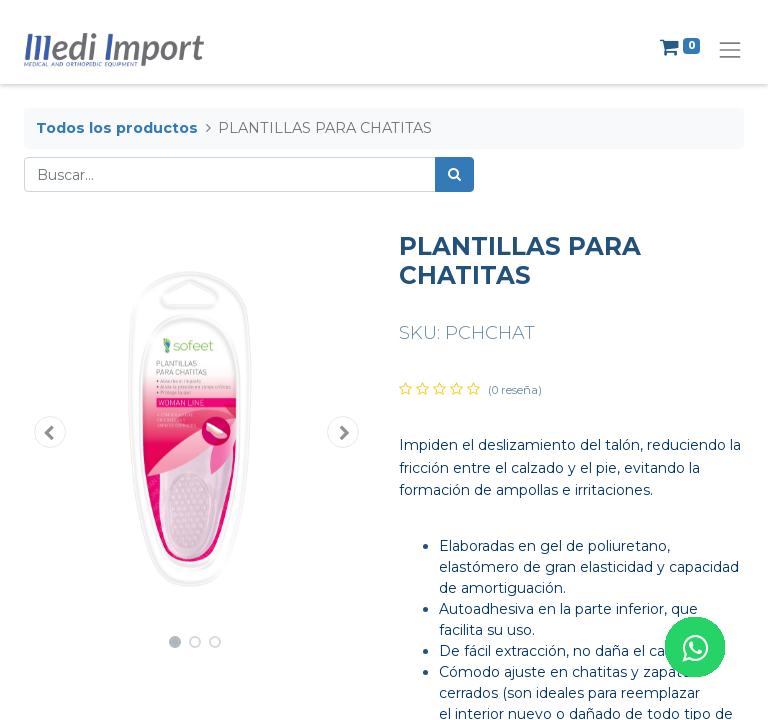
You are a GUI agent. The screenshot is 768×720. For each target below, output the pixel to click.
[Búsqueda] (454, 174)
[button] (50, 432)
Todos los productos (117, 128)
